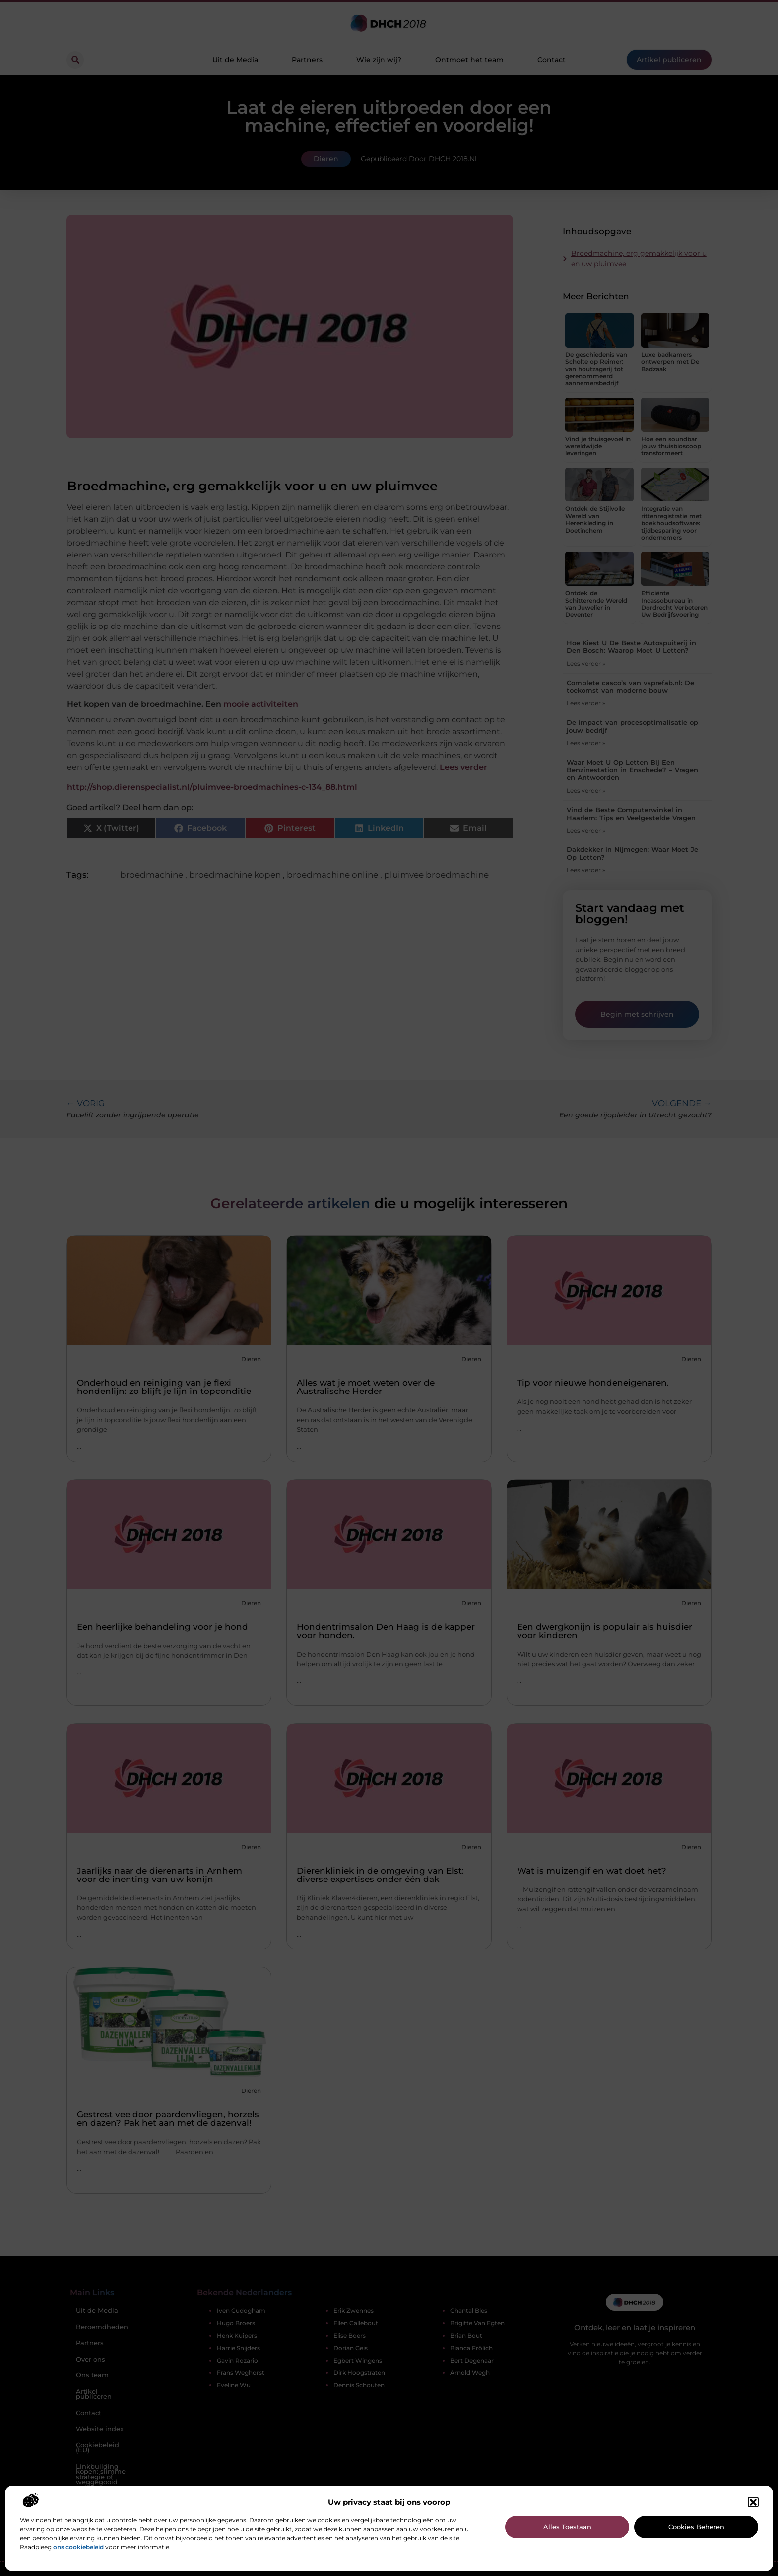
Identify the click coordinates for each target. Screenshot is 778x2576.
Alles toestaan (567, 2527)
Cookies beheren (696, 2527)
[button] (753, 2502)
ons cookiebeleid (78, 2547)
